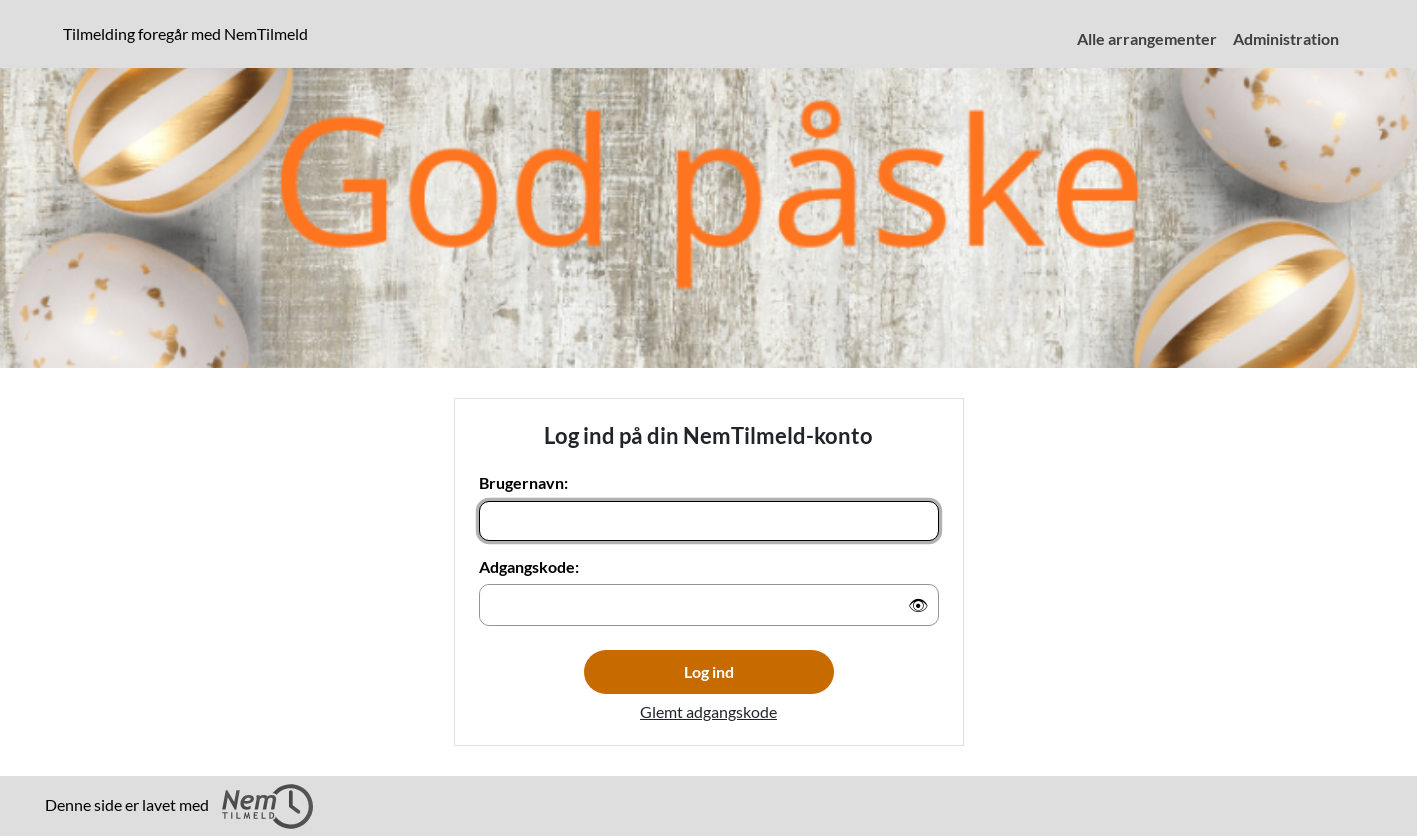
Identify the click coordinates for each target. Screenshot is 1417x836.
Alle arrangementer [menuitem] (1147, 38)
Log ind (709, 671)
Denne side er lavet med (179, 806)
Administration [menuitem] (1286, 38)
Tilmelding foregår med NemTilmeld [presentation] (185, 33)
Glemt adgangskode (708, 711)
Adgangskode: (529, 566)
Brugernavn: (523, 482)
